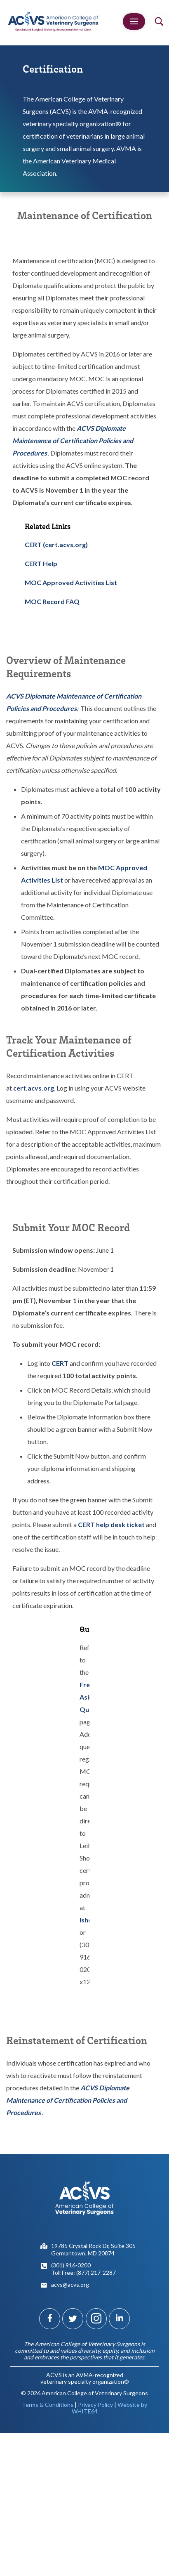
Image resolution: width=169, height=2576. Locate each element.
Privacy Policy (95, 2404)
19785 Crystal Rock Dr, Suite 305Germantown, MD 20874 (93, 2249)
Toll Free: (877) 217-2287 (83, 2272)
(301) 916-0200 (71, 2265)
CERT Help (41, 563)
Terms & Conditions (47, 2404)
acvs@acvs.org (70, 2284)
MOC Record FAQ (52, 601)
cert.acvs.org (33, 1088)
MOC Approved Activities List (71, 582)
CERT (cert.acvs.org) (56, 544)
